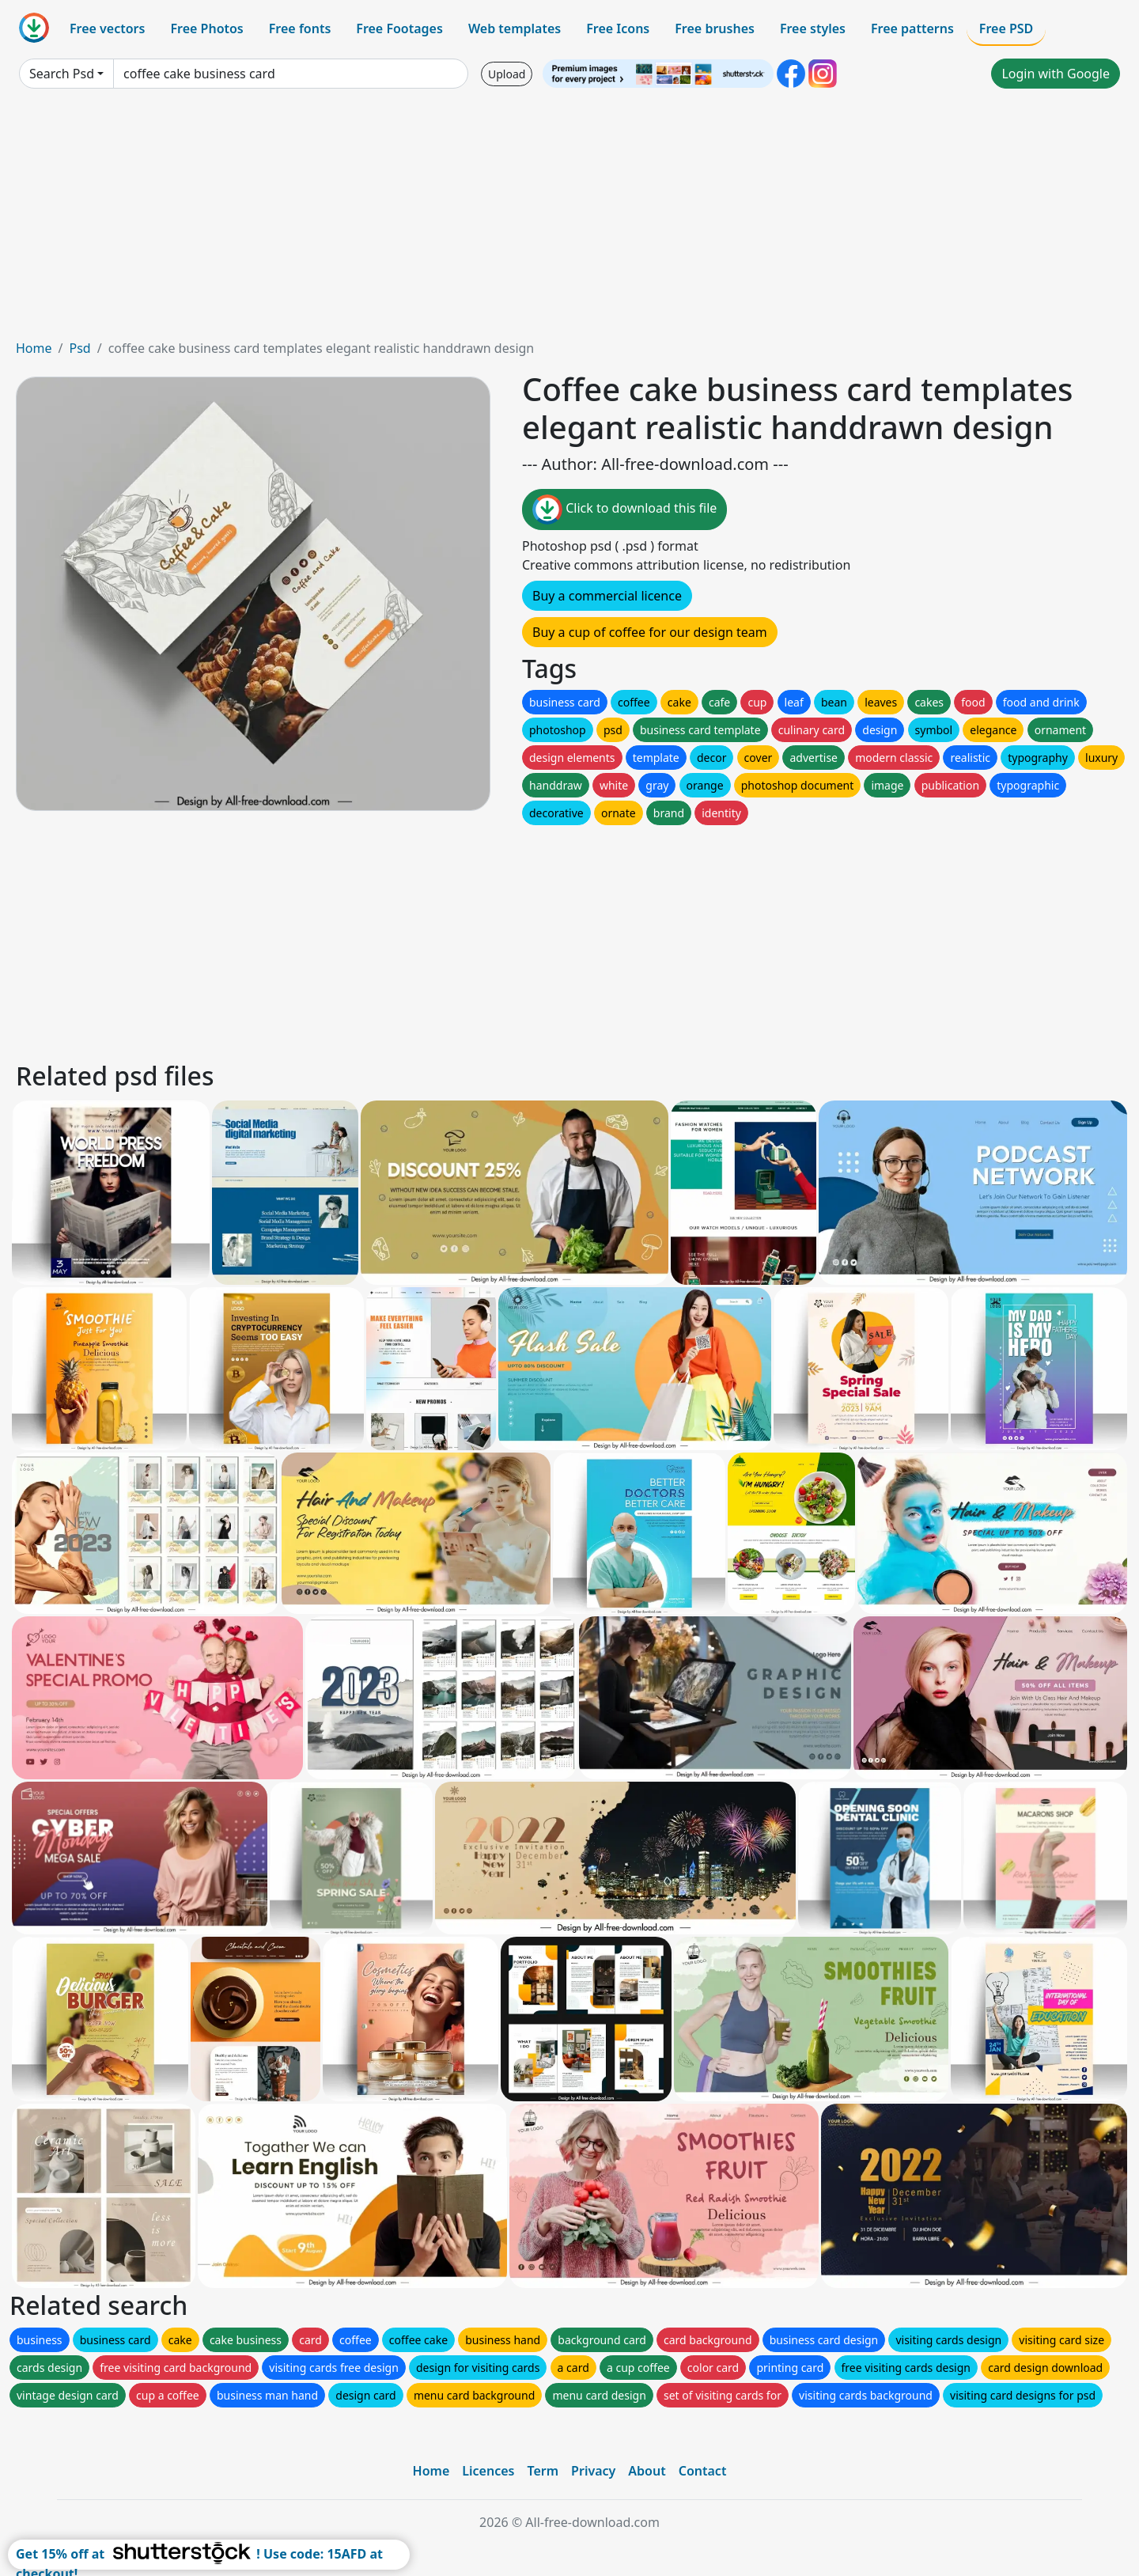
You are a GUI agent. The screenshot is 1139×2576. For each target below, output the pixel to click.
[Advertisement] (569, 220)
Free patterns (912, 28)
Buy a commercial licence (607, 595)
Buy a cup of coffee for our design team (649, 632)
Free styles (813, 28)
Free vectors (107, 28)
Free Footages (399, 28)
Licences (488, 2470)
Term (542, 2470)
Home (34, 348)
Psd (79, 348)
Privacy (593, 2470)
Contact (703, 2470)
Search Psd (61, 73)
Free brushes (715, 28)
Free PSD (1006, 28)
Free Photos (206, 28)
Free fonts (300, 28)
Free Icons (617, 28)
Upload (506, 73)
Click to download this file (624, 509)
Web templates (514, 28)
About (646, 2470)
